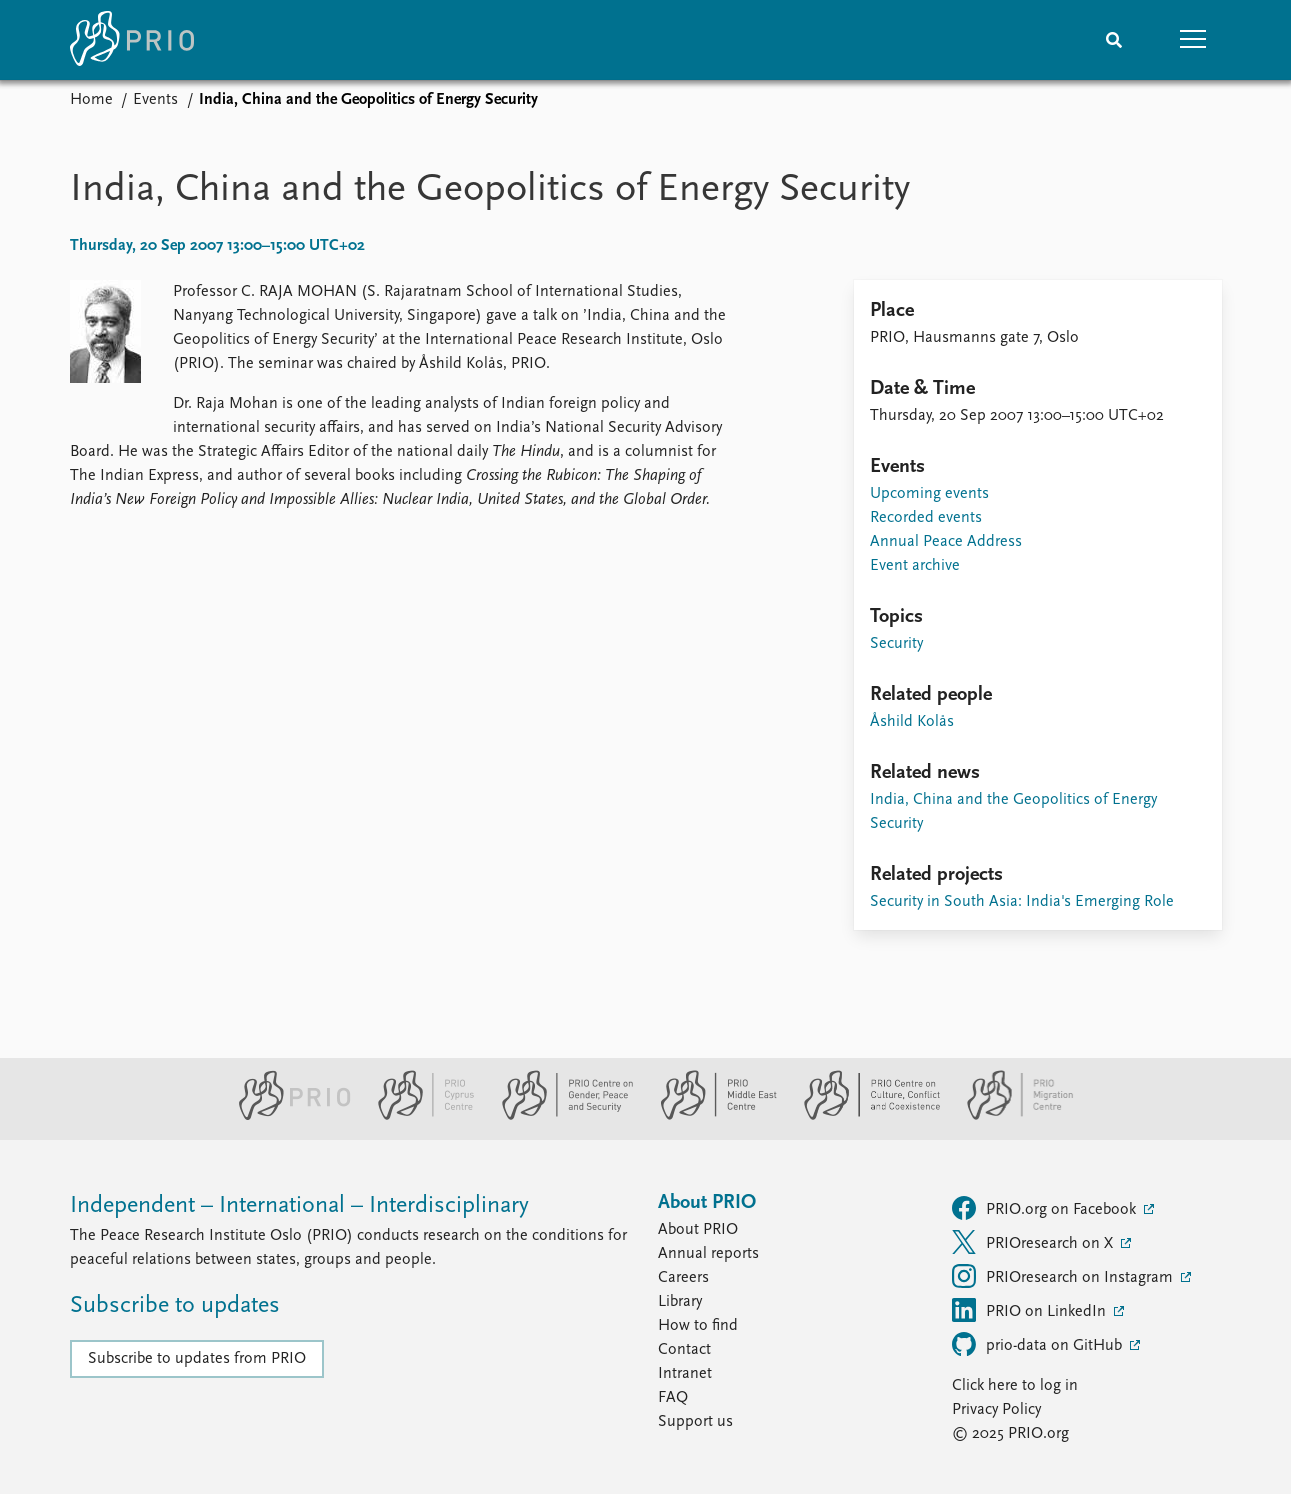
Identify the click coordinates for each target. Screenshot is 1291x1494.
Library (680, 1302)
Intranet (685, 1374)
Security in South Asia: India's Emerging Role (1022, 902)
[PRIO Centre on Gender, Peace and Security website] (559, 1116)
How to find (698, 1326)
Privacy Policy (996, 1410)
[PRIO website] (286, 1116)
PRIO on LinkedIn (1031, 1310)
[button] (1194, 40)
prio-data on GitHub (1039, 1344)
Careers (683, 1278)
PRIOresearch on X (1034, 1242)
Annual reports (708, 1254)
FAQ (673, 1398)
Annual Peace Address (946, 542)
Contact (684, 1350)
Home (91, 100)
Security (896, 644)
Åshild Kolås (912, 722)
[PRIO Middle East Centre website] (710, 1116)
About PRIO (698, 1230)
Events (155, 100)
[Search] (1114, 40)
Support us (695, 1422)
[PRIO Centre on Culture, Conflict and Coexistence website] (863, 1116)
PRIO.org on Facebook (1046, 1208)
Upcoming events (929, 494)
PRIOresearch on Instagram (1064, 1276)
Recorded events (926, 518)
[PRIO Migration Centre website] (1010, 1116)
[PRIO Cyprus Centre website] (418, 1116)
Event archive (915, 566)
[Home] (132, 40)
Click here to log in (1015, 1386)
